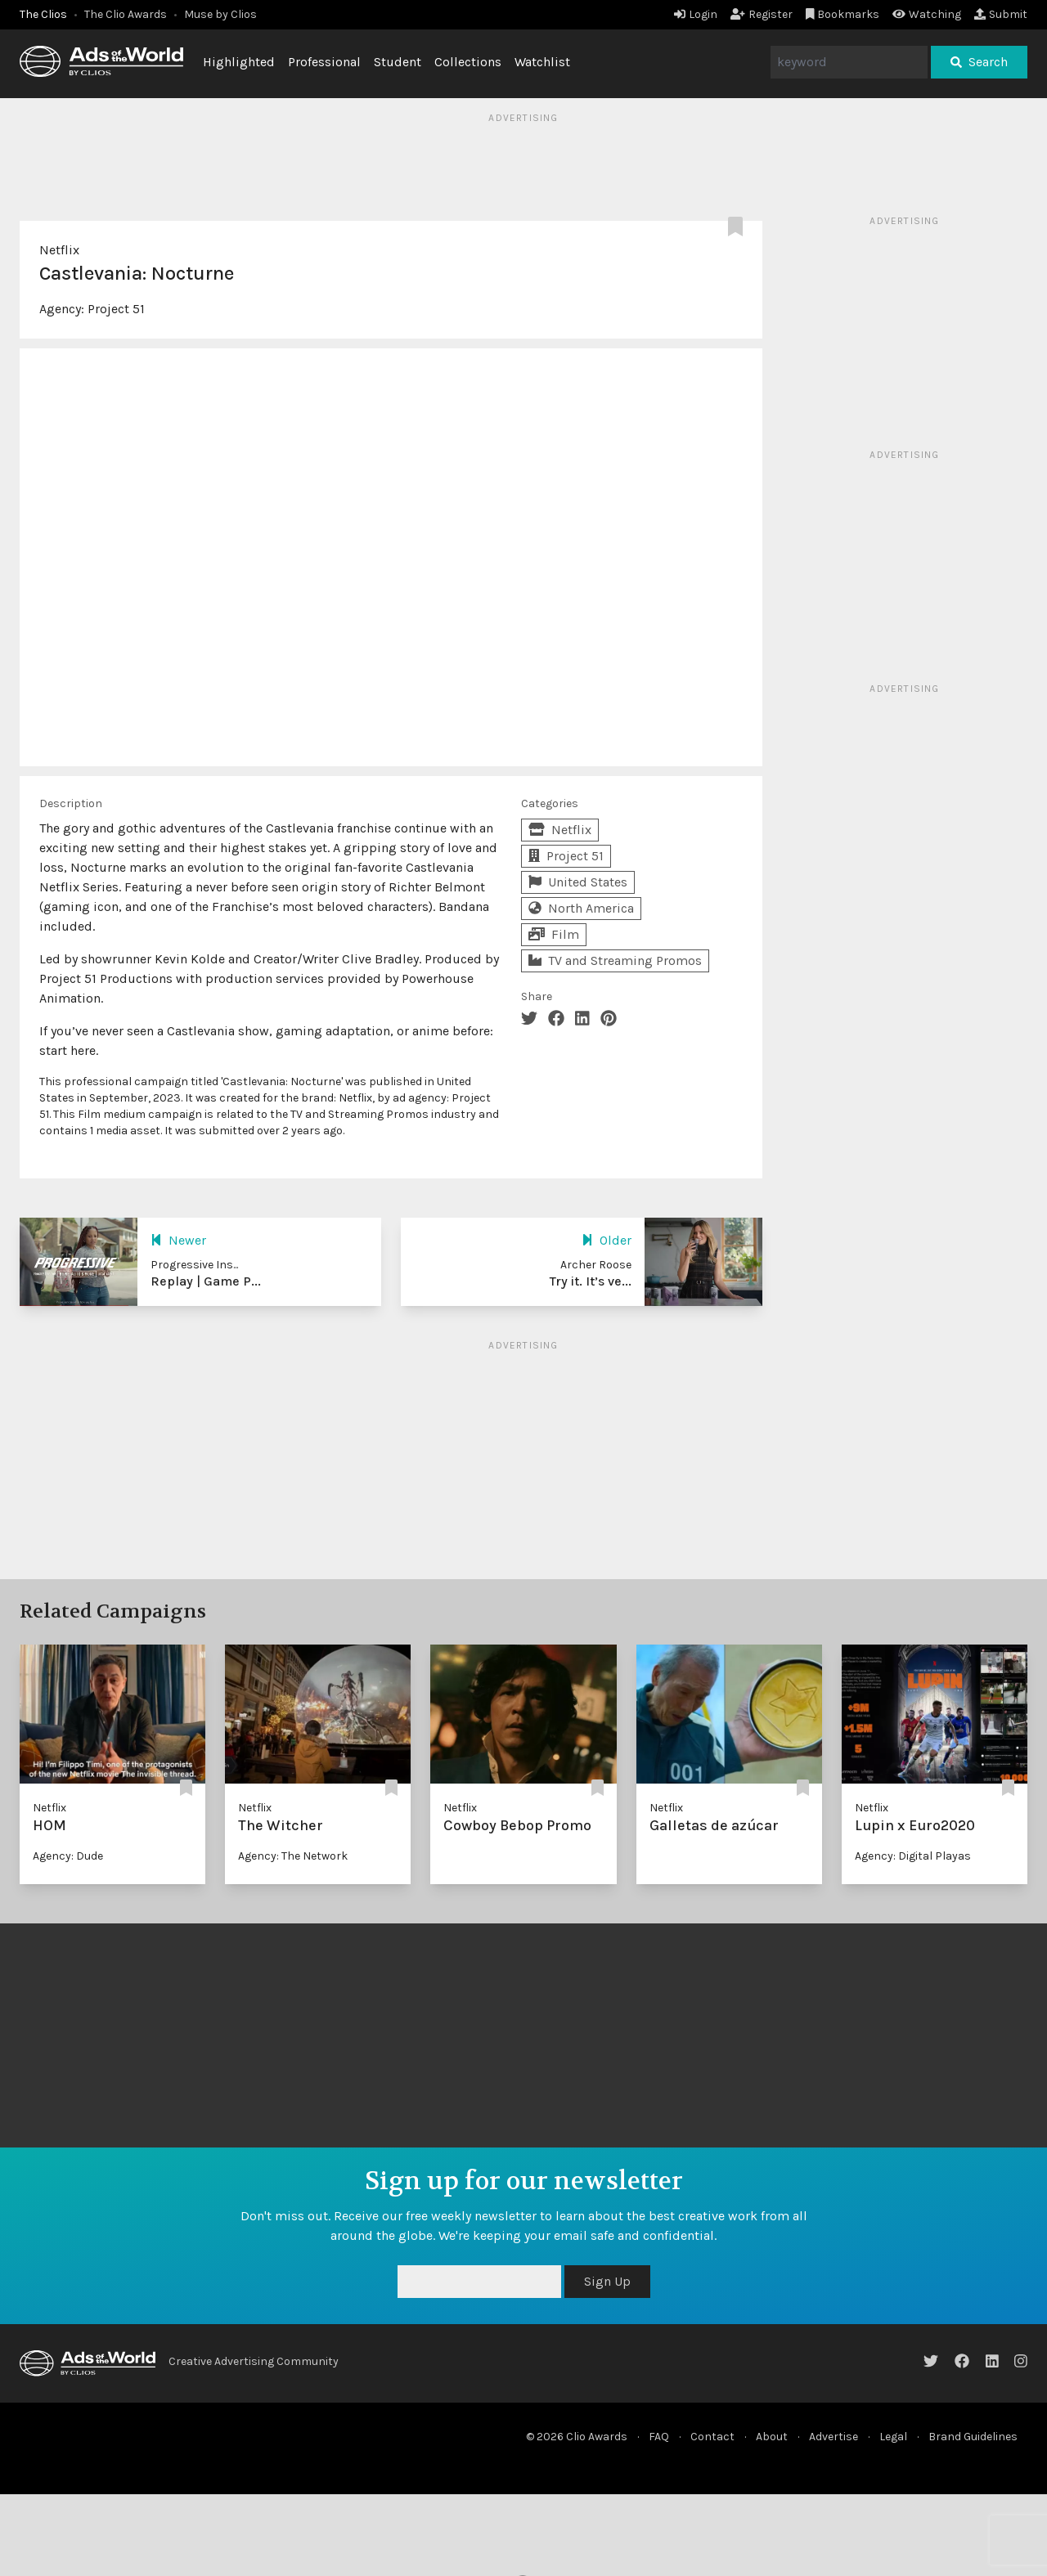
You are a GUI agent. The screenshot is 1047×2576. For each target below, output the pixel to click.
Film (553, 934)
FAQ (659, 2437)
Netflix (59, 250)
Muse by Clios (220, 14)
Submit (1000, 14)
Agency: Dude (68, 1856)
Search (979, 62)
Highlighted (239, 62)
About (772, 2437)
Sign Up (607, 2281)
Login (695, 14)
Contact (712, 2437)
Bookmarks (843, 14)
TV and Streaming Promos (615, 960)
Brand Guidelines (973, 2437)
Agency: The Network (293, 1856)
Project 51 (116, 308)
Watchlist (542, 62)
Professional (324, 62)
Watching (926, 14)
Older (606, 1240)
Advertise (833, 2437)
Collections (467, 62)
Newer (178, 1240)
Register (761, 14)
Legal (893, 2437)
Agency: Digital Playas (913, 1856)
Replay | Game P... (206, 1281)
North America (581, 908)
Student (397, 62)
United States (577, 882)
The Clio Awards (125, 14)
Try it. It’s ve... (590, 1281)
